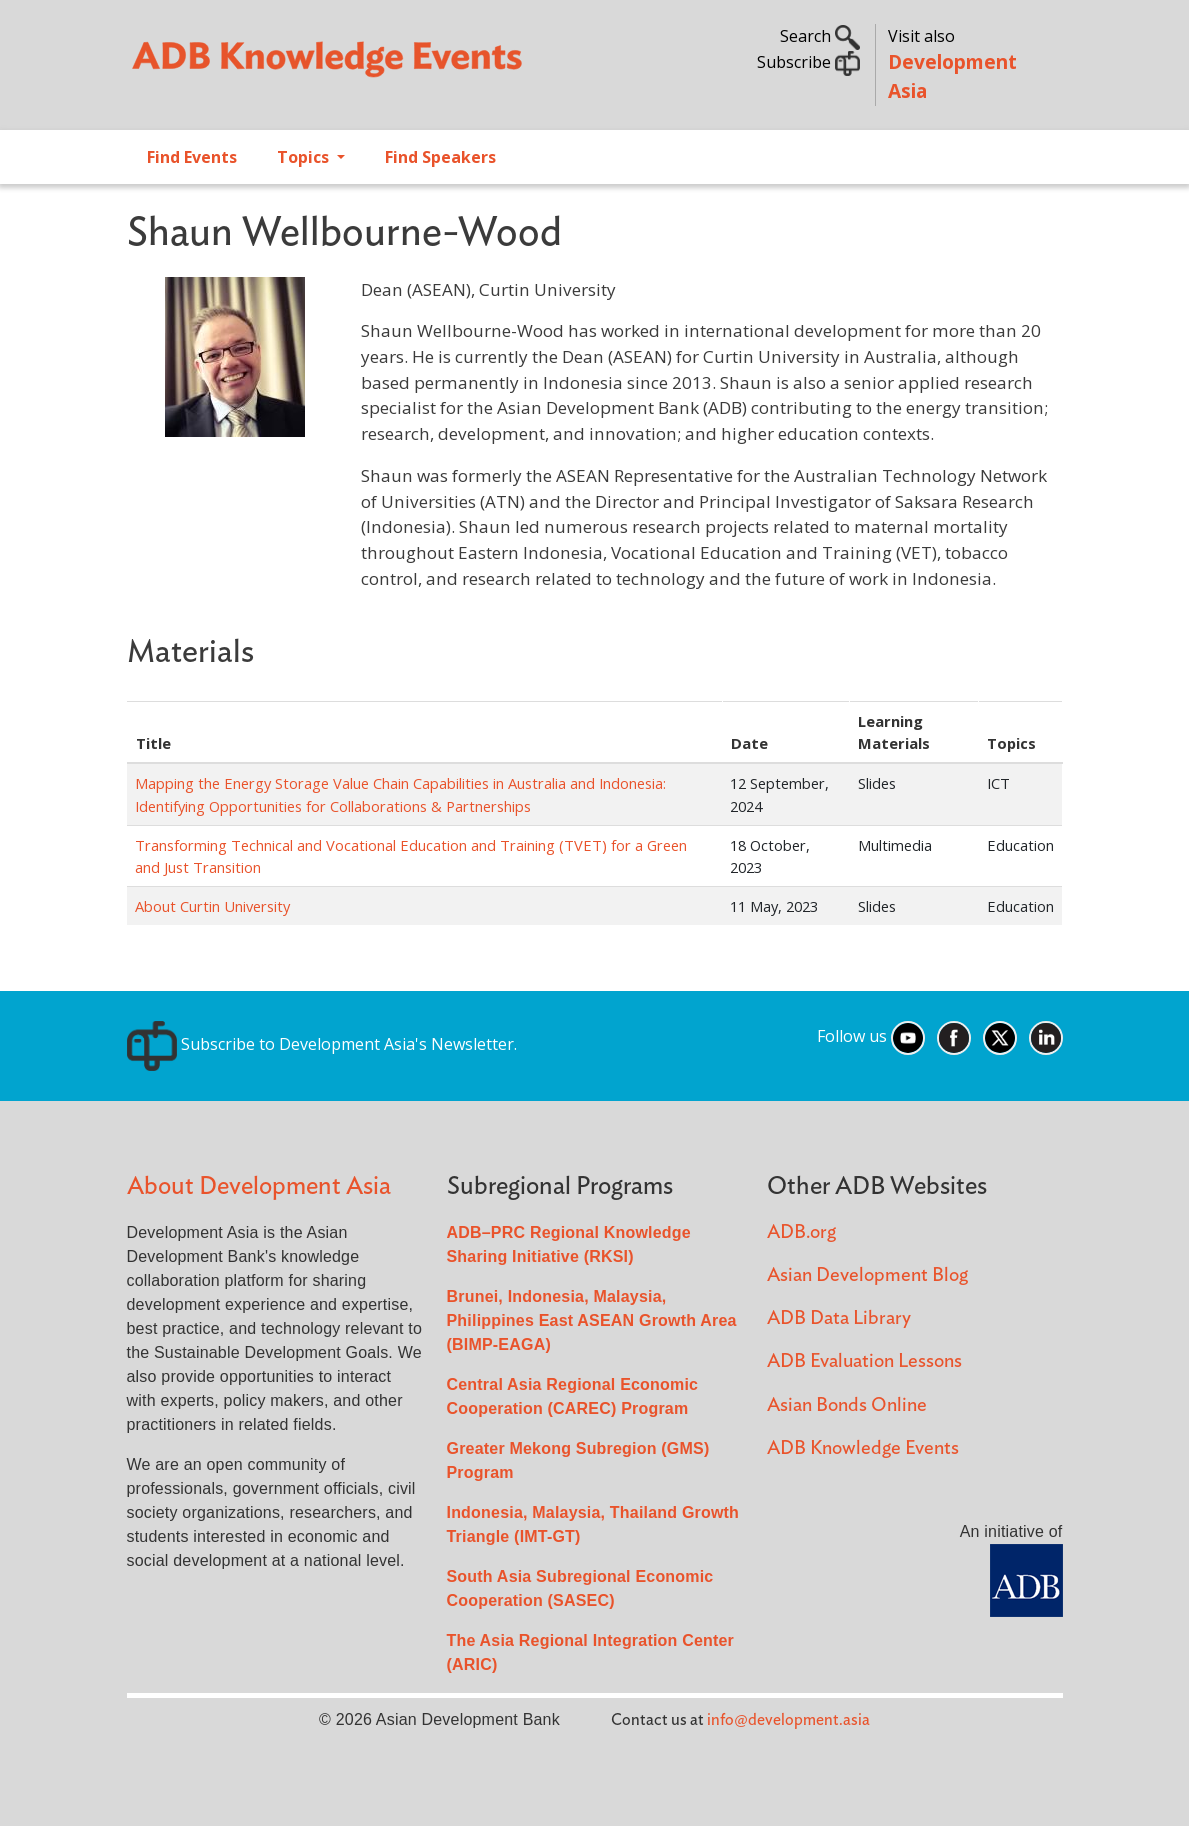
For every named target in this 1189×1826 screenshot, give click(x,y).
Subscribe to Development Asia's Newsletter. (322, 1044)
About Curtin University (212, 906)
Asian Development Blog (867, 1275)
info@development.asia (788, 1720)
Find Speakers (440, 157)
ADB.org (801, 1232)
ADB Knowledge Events (863, 1448)
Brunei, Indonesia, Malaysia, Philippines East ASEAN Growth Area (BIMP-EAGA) (592, 1320)
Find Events (192, 157)
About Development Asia (259, 1186)
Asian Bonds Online (847, 1405)
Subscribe (808, 62)
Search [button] (820, 36)
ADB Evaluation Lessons (864, 1361)
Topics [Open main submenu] (305, 157)
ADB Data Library (839, 1318)
